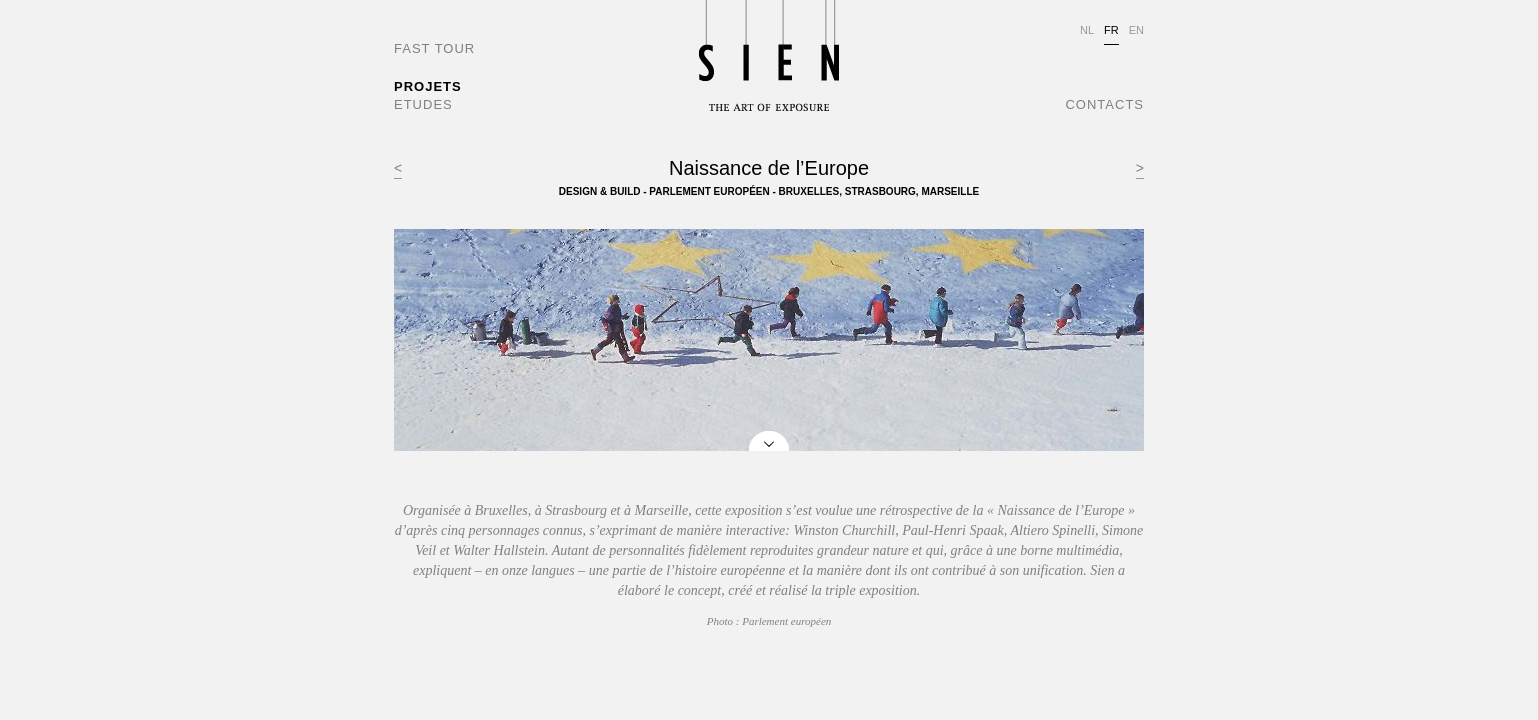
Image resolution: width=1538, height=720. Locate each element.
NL (1087, 30)
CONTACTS (1104, 104)
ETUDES (423, 104)
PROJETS (428, 86)
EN (1136, 30)
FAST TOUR (434, 48)
